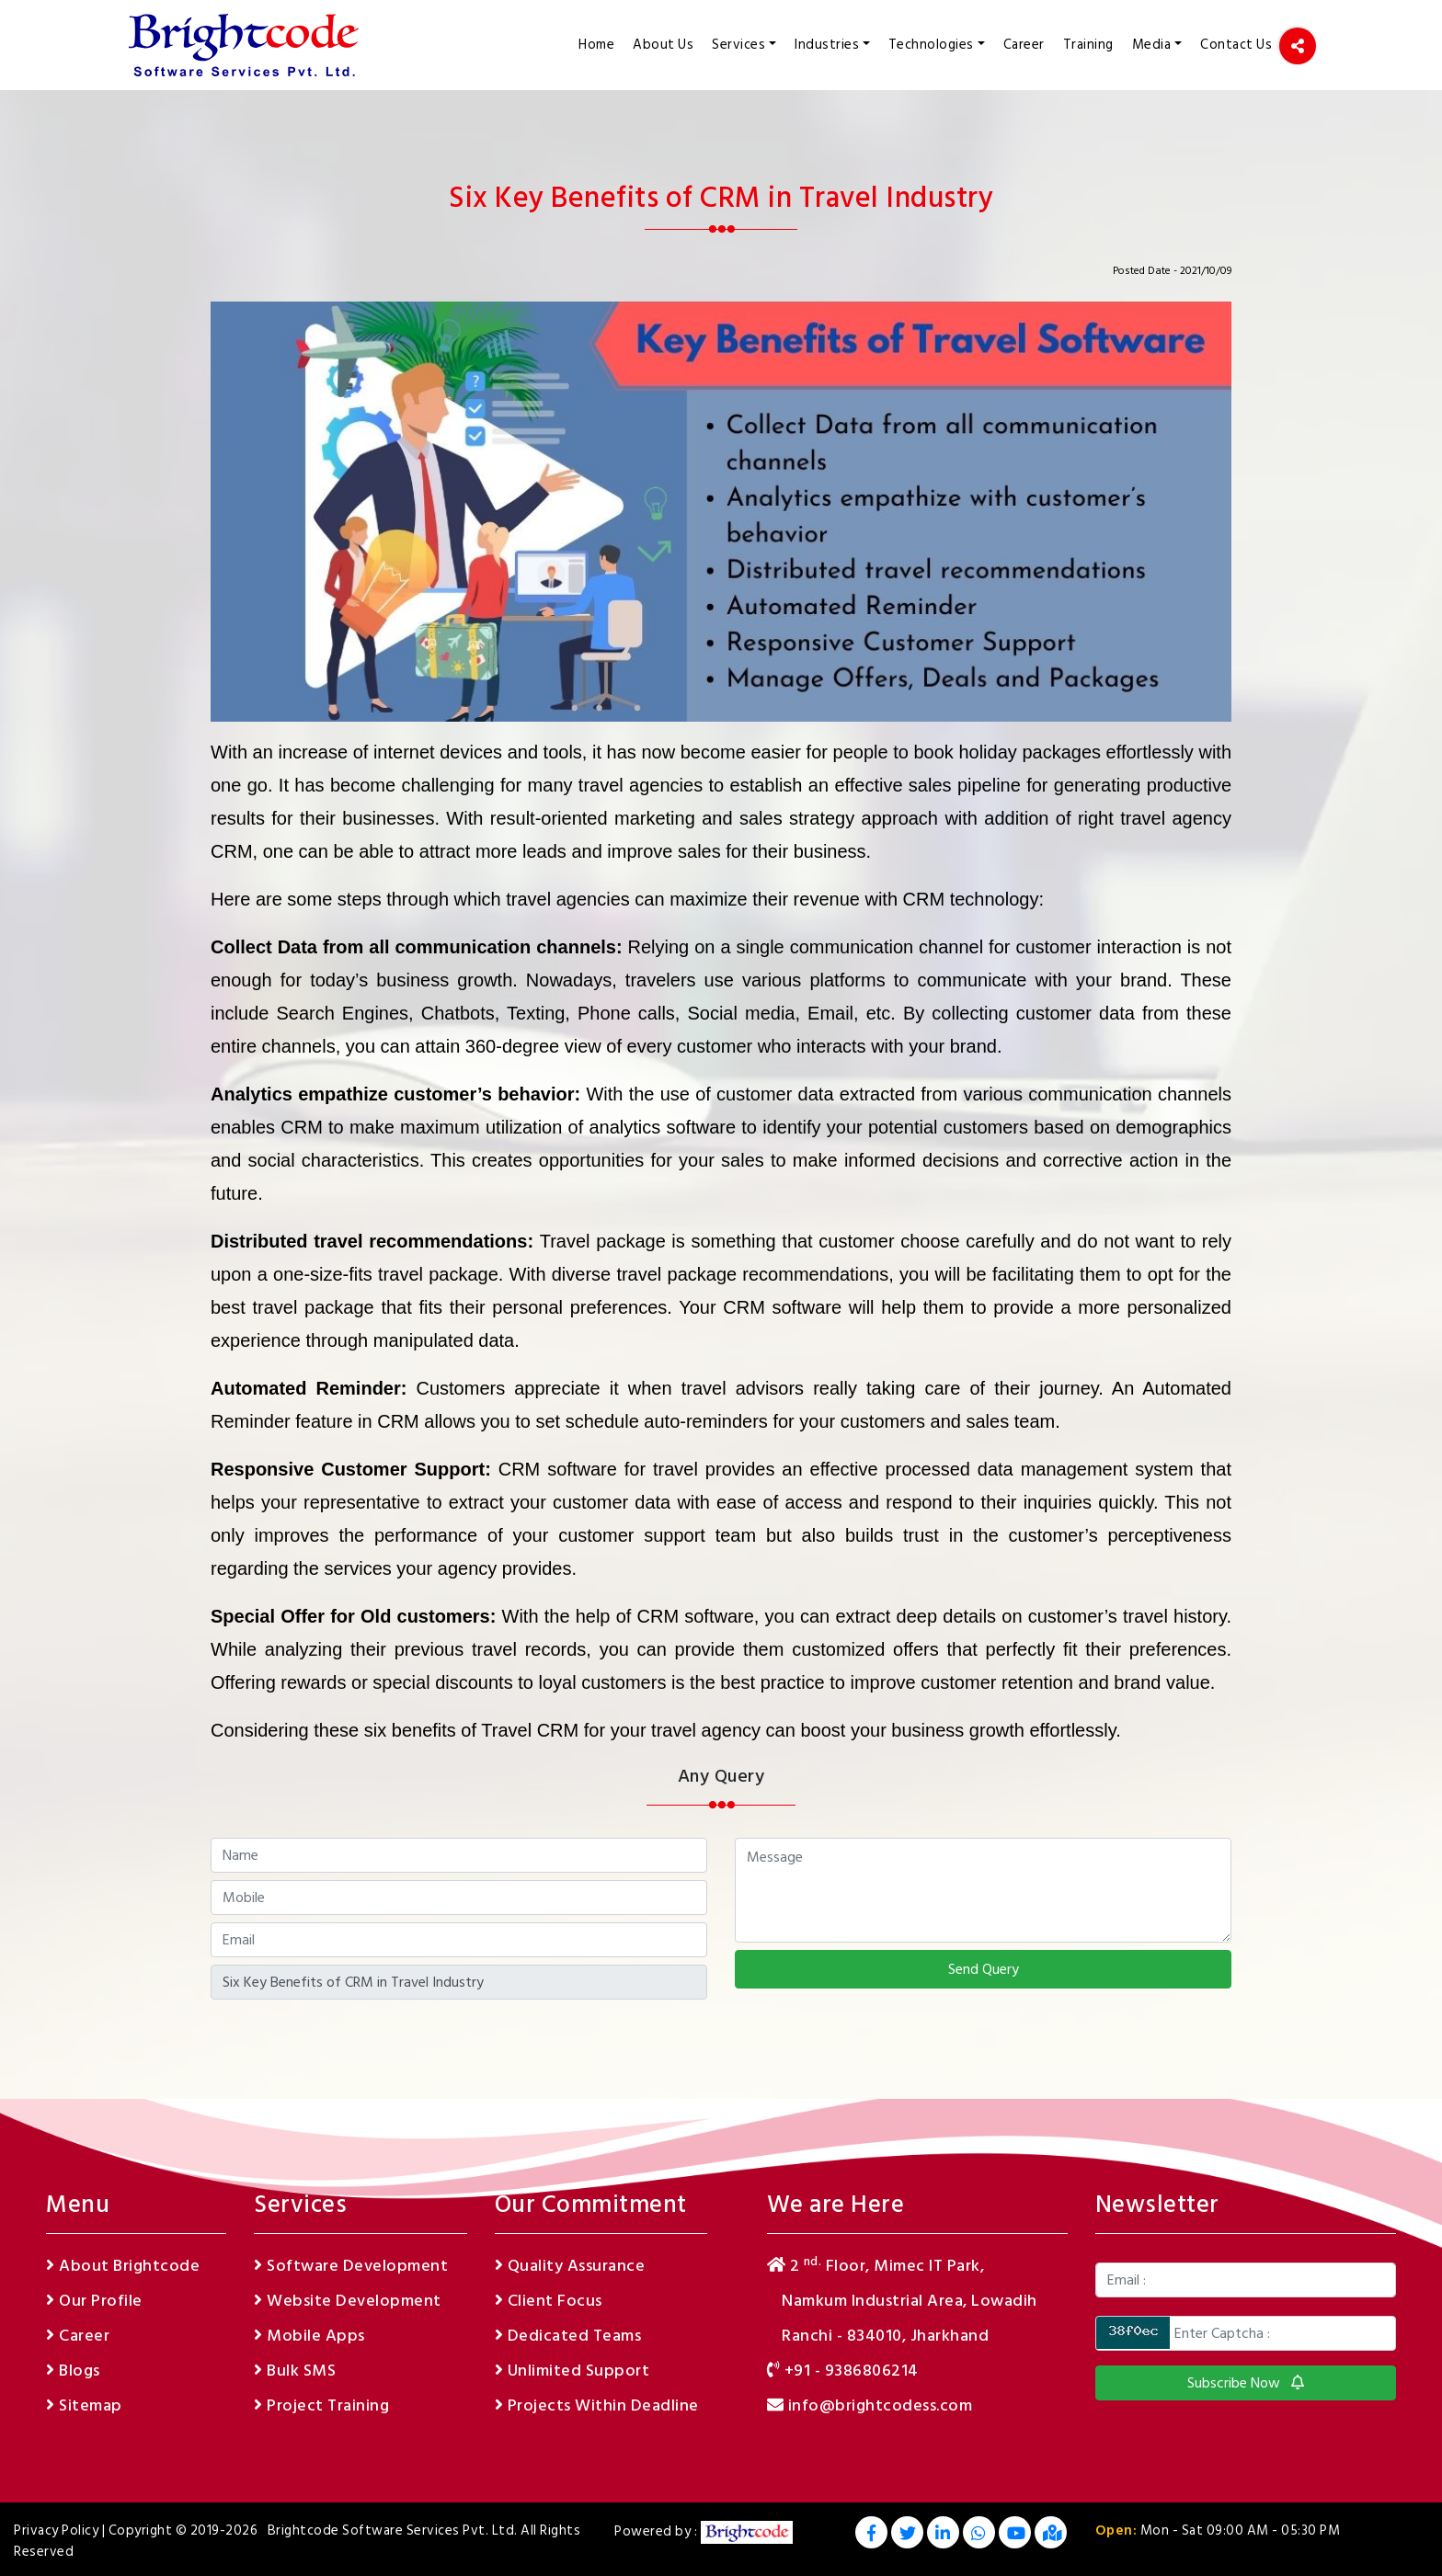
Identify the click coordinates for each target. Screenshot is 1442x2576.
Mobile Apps (309, 2335)
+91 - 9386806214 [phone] (843, 2370)
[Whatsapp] (979, 2535)
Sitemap (84, 2405)
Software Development (351, 2265)
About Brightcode (123, 2265)
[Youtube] (1015, 2535)
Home (601, 43)
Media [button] (1152, 44)
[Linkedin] (943, 2535)
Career (1024, 44)
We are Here (836, 2204)
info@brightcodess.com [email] (870, 2405)
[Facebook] (871, 2535)
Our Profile (94, 2300)
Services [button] (738, 44)
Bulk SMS (295, 2370)
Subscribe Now (1245, 2383)
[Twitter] (907, 2535)
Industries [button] (827, 44)
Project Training (321, 2405)
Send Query (983, 1969)
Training (1088, 44)
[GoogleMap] (1051, 2535)
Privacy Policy (56, 2530)
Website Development (347, 2300)
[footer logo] (747, 2532)
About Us (663, 44)
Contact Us (1236, 44)
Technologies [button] (931, 44)
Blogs (73, 2370)
